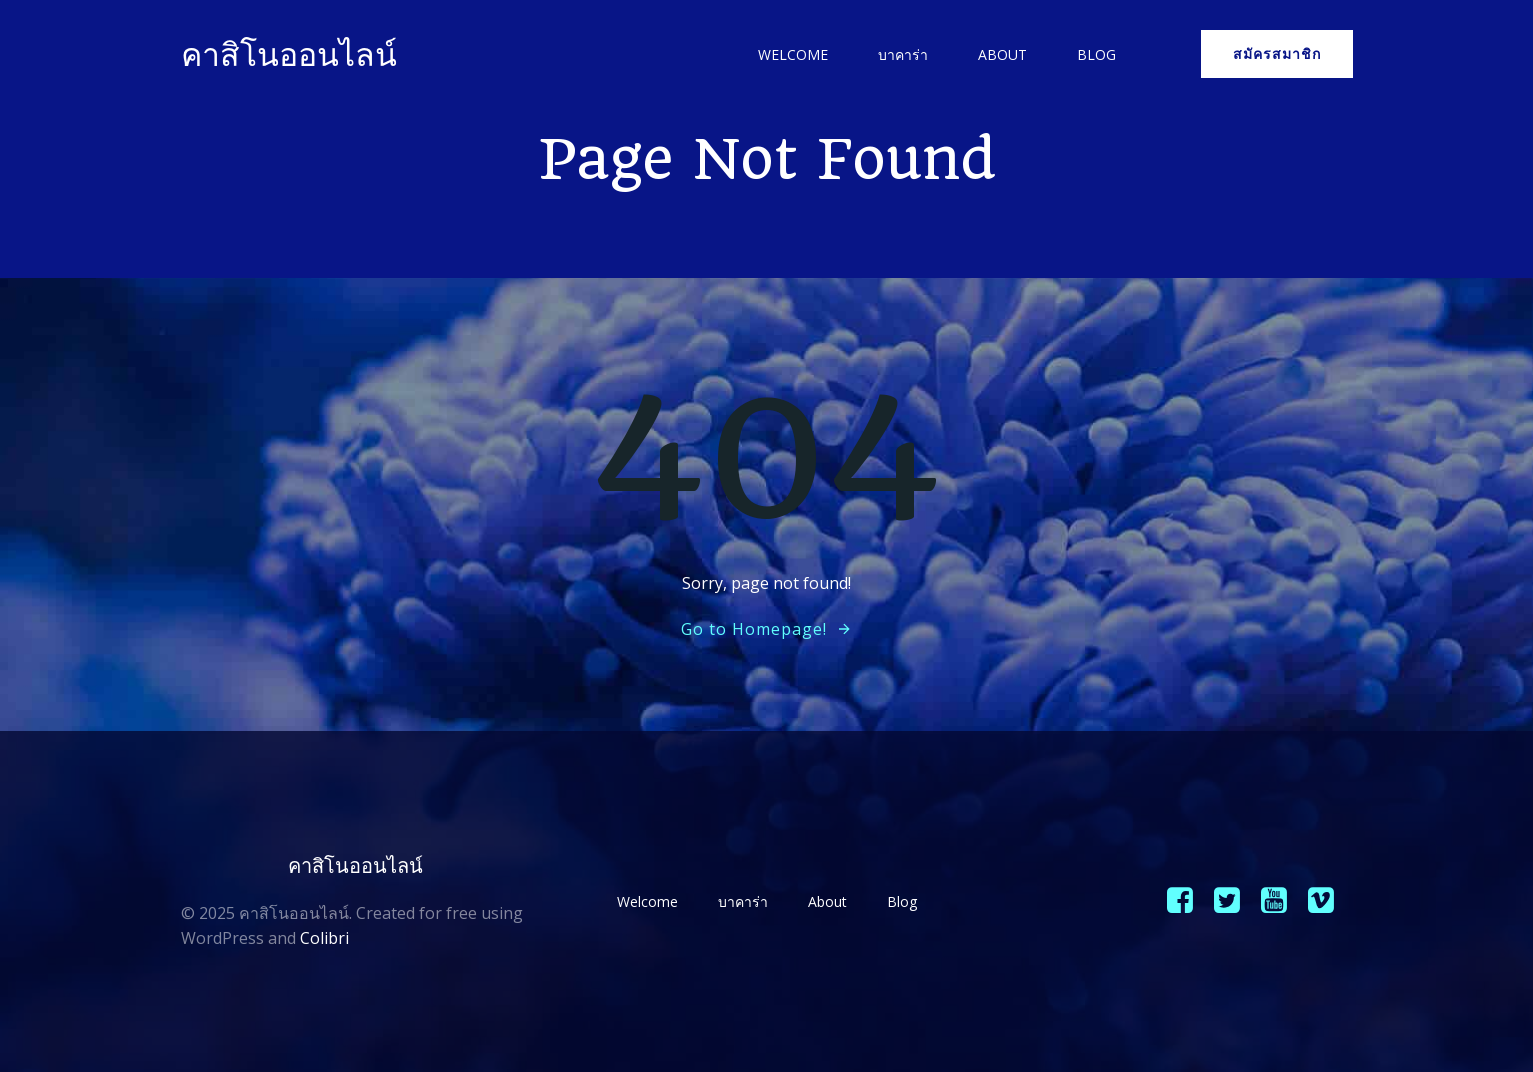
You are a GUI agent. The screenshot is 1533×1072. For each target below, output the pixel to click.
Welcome (793, 54)
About (1002, 54)
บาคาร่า (903, 54)
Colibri (324, 938)
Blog (1096, 54)
